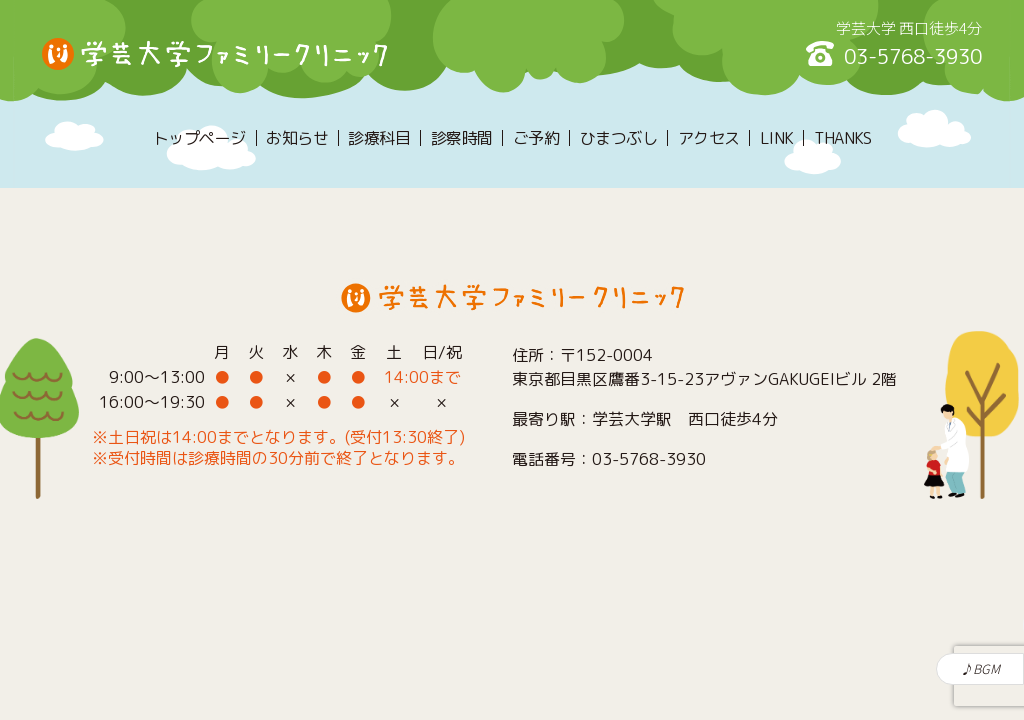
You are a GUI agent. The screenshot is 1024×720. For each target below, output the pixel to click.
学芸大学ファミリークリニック (214, 54)
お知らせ (297, 138)
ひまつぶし (619, 138)
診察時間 (462, 138)
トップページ (199, 138)
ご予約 (536, 138)
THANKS (842, 138)
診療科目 (379, 138)
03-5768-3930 (913, 56)
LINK (777, 138)
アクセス (709, 138)
